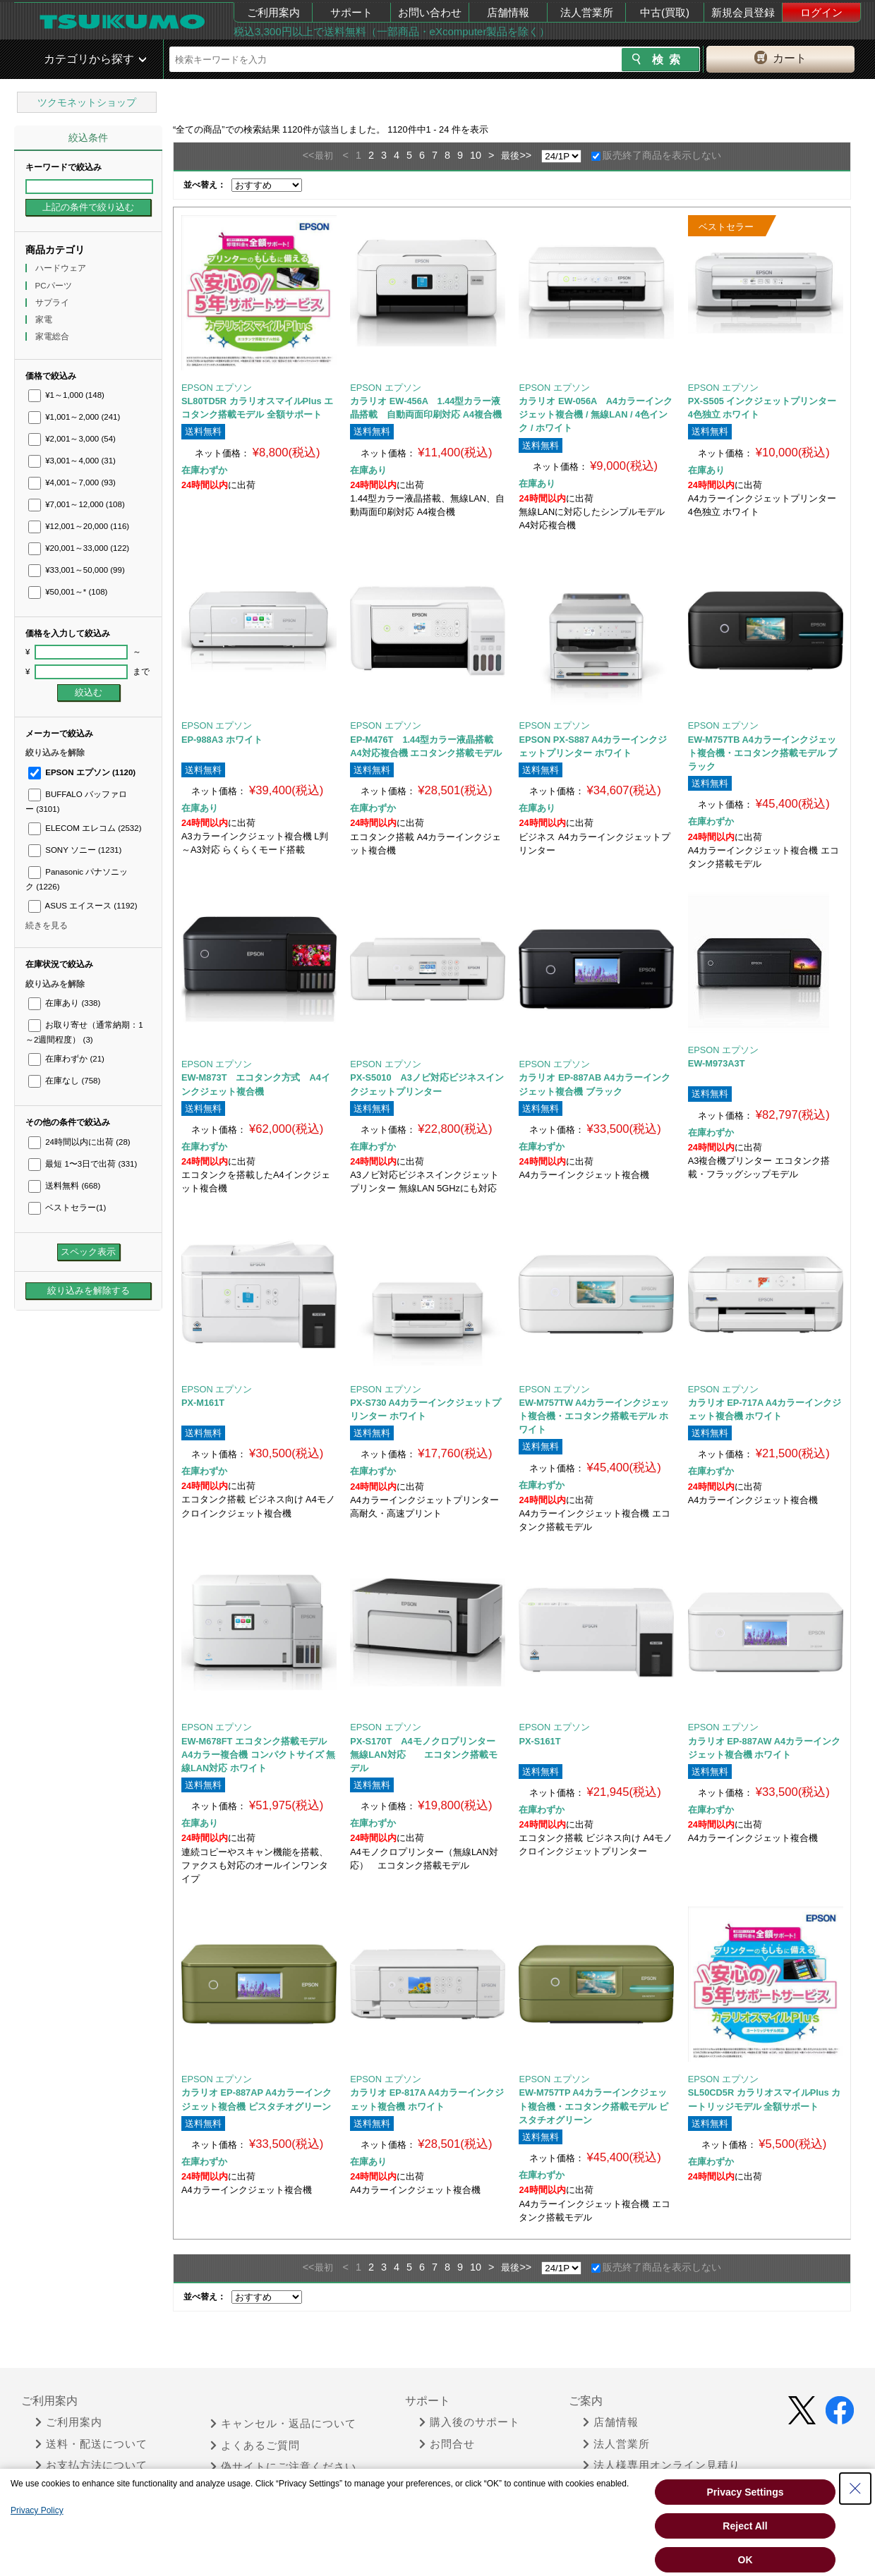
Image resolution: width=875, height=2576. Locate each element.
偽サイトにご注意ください (283, 2466)
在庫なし (64, 1080)
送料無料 (64, 1185)
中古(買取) (664, 12)
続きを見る (46, 925)
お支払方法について (91, 2465)
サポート (351, 12)
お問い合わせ (429, 12)
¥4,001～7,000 (72, 482)
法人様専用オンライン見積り (661, 2465)
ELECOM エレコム (85, 828)
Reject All (745, 2526)
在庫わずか (66, 1059)
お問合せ (447, 2444)
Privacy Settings (745, 2492)
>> (525, 155)
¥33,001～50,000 (76, 570)
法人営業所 (586, 12)
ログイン (821, 12)
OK (745, 2559)
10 (475, 155)
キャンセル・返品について (283, 2423)
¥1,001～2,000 (74, 417)
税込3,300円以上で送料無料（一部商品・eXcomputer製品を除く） (392, 31)
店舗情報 (508, 12)
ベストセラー (67, 1207)
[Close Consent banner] (855, 2488)
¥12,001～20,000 (78, 526)
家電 (44, 319)
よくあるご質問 (255, 2445)
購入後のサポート (469, 2422)
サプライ (53, 302)
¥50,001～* (67, 592)
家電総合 (53, 336)
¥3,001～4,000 (72, 460)
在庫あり (64, 1003)
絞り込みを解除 (55, 752)
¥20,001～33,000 (78, 548)
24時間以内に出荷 (79, 1142)
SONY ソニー (74, 850)
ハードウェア (61, 268)
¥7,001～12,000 (76, 504)
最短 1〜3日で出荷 (82, 1164)
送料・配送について (91, 2444)
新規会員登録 (743, 12)
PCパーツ (54, 285)
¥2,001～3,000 (72, 439)
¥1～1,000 (66, 395)
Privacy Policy (37, 2510)
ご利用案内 (273, 12)
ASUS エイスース (83, 905)
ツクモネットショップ (86, 102)
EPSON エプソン (81, 772)
